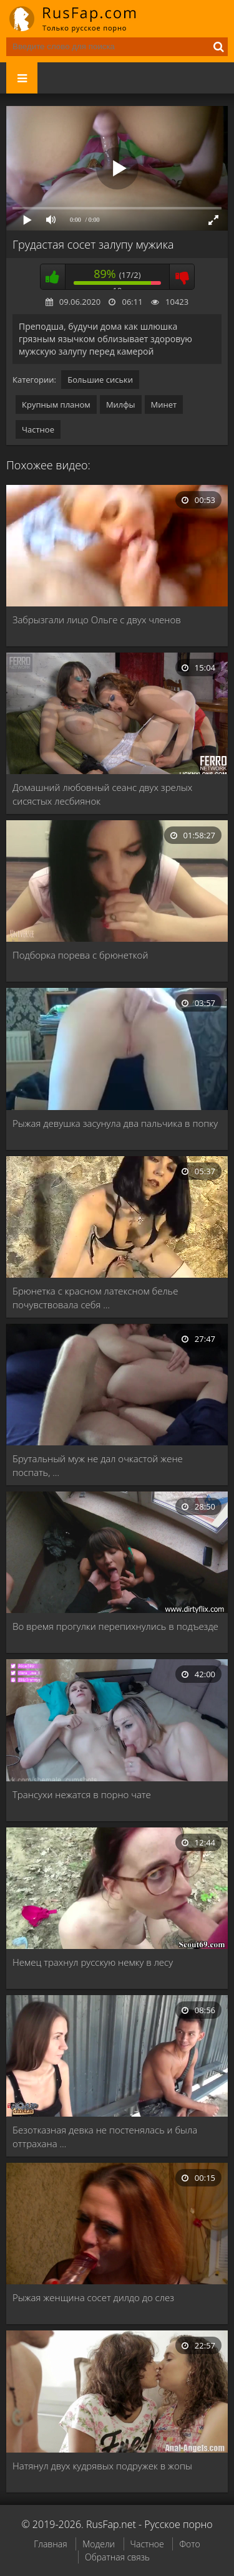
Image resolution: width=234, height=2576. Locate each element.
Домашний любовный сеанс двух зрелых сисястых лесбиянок (102, 794)
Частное (38, 429)
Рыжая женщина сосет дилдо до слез (93, 2297)
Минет (164, 404)
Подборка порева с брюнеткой (80, 955)
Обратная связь (117, 2557)
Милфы (120, 404)
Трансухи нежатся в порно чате (81, 1794)
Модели (98, 2544)
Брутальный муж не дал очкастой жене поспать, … (97, 1465)
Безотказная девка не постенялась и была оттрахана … (104, 2137)
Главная (50, 2544)
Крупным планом (56, 404)
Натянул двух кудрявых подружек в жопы (102, 2465)
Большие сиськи (100, 379)
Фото (189, 2544)
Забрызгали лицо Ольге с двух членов (96, 619)
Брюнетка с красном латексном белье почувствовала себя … (95, 1298)
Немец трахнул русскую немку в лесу (92, 1962)
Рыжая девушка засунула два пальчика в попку (115, 1123)
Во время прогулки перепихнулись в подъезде (115, 1626)
